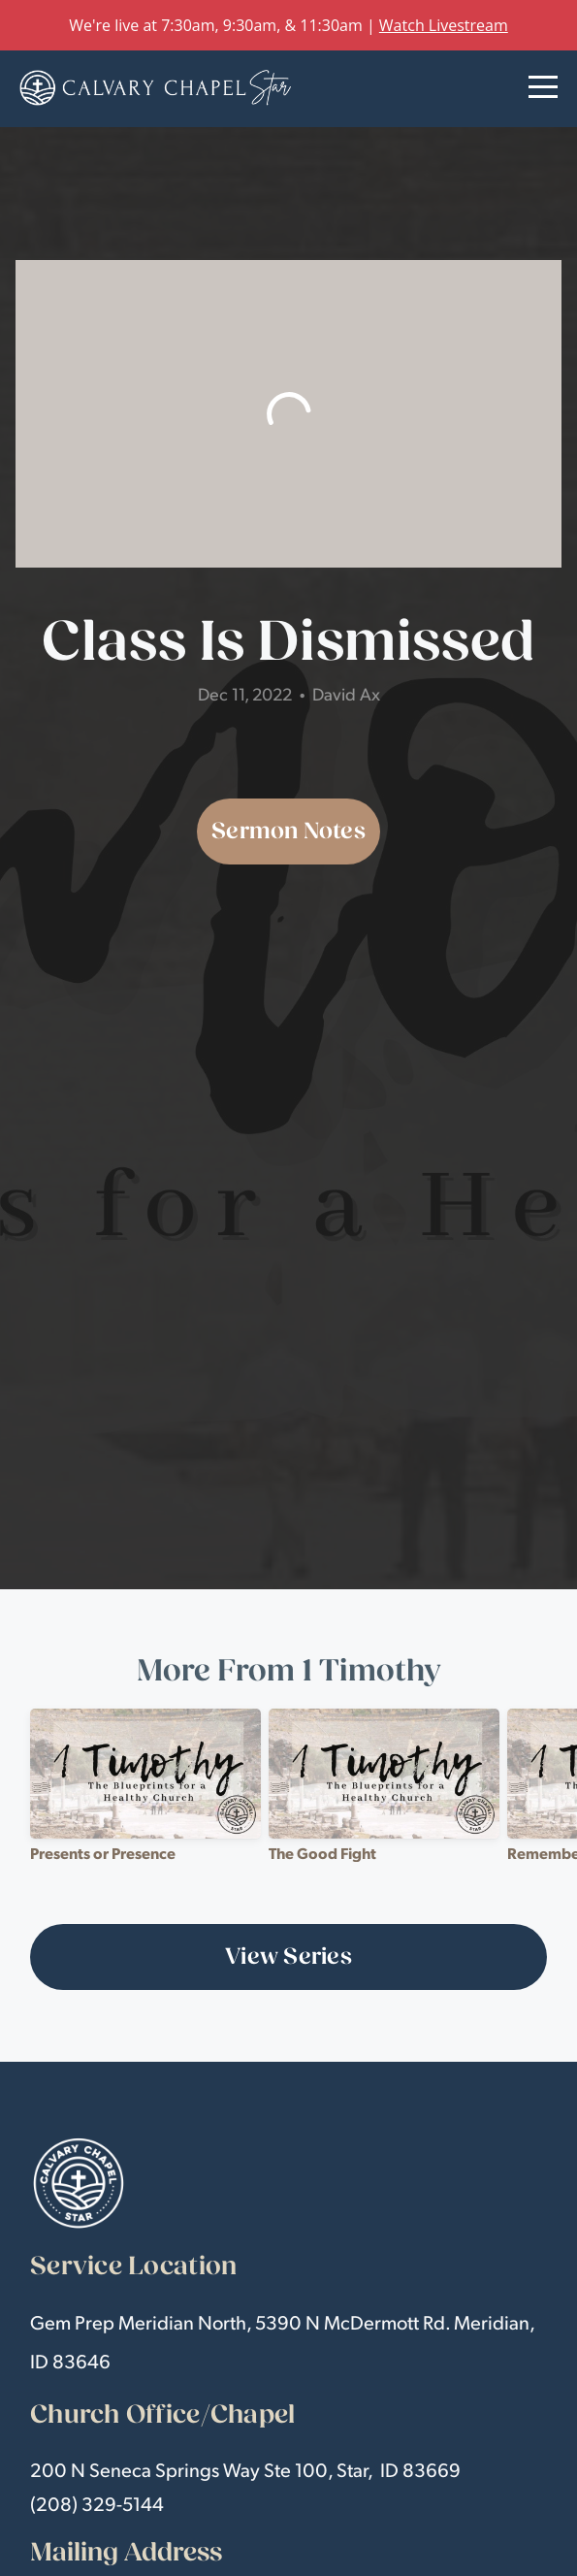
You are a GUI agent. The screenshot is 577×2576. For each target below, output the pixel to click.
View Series (288, 1956)
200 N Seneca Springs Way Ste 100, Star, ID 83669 (245, 2469)
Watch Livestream (443, 25)
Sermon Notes (288, 831)
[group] (145, 1792)
